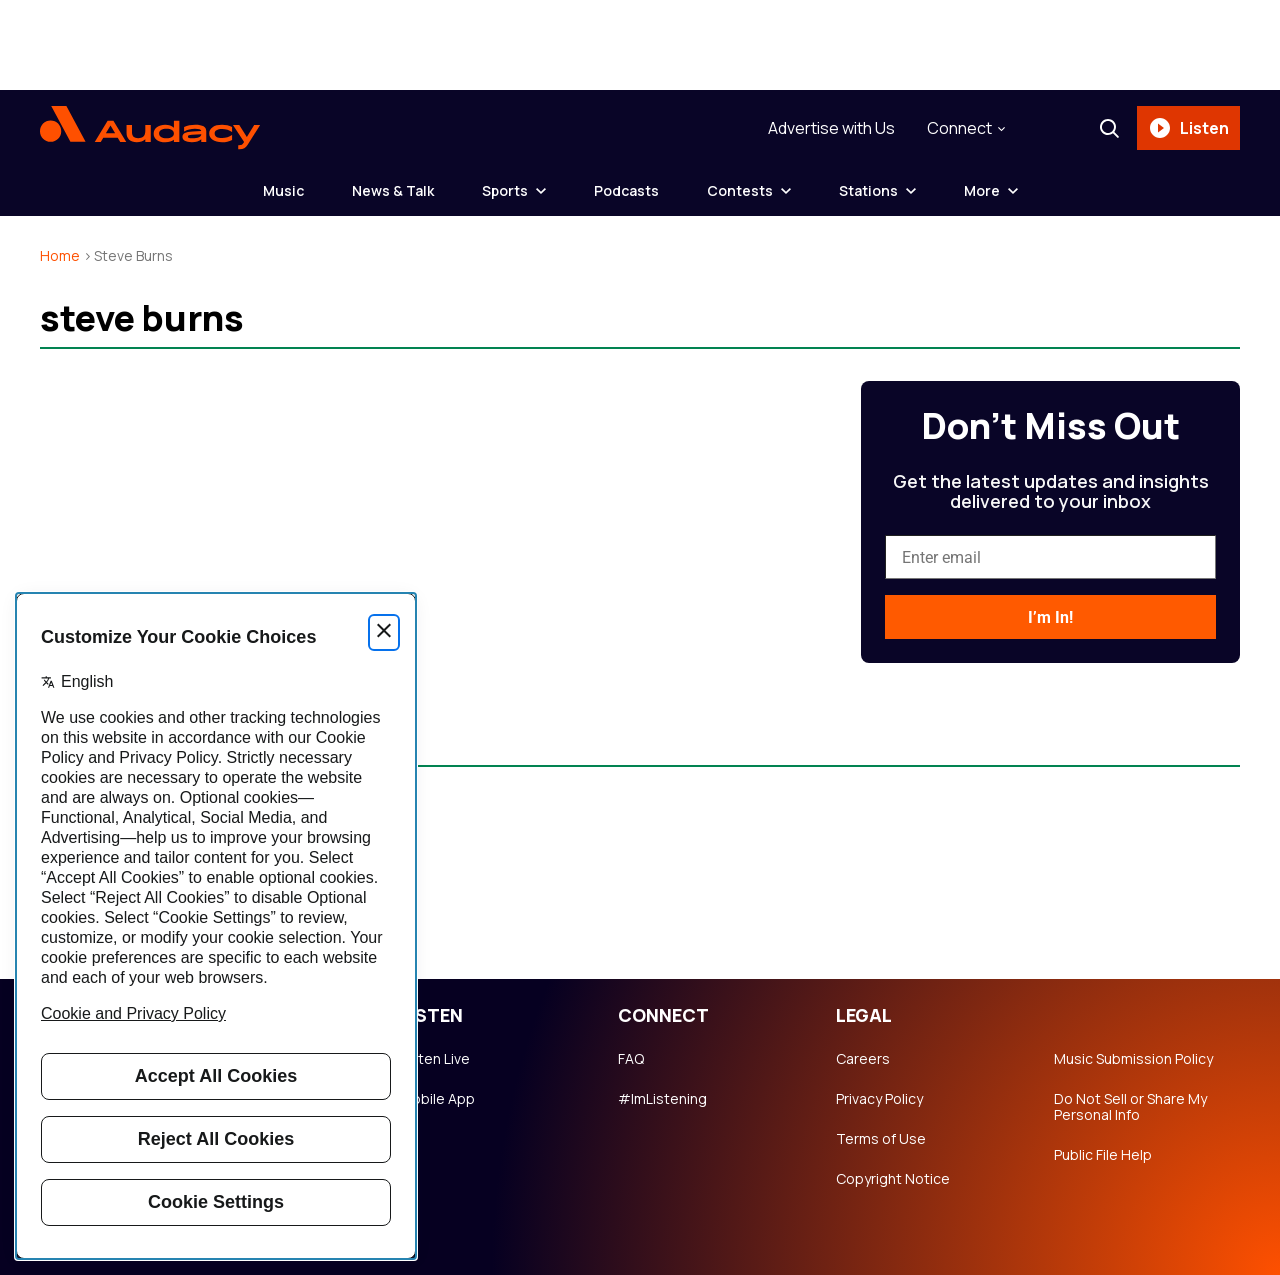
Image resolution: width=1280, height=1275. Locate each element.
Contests (740, 190)
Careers (863, 1059)
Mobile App (437, 1099)
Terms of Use (881, 1139)
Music (283, 190)
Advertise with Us (831, 128)
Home (60, 255)
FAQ (631, 1059)
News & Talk (393, 190)
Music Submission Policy (1133, 1059)
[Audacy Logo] (150, 128)
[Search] (1109, 128)
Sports (505, 190)
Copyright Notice (893, 1179)
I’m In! (1050, 617)
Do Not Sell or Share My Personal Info (1130, 1107)
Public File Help (1103, 1155)
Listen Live (435, 1059)
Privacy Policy (879, 1099)
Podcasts (626, 190)
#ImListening (662, 1099)
